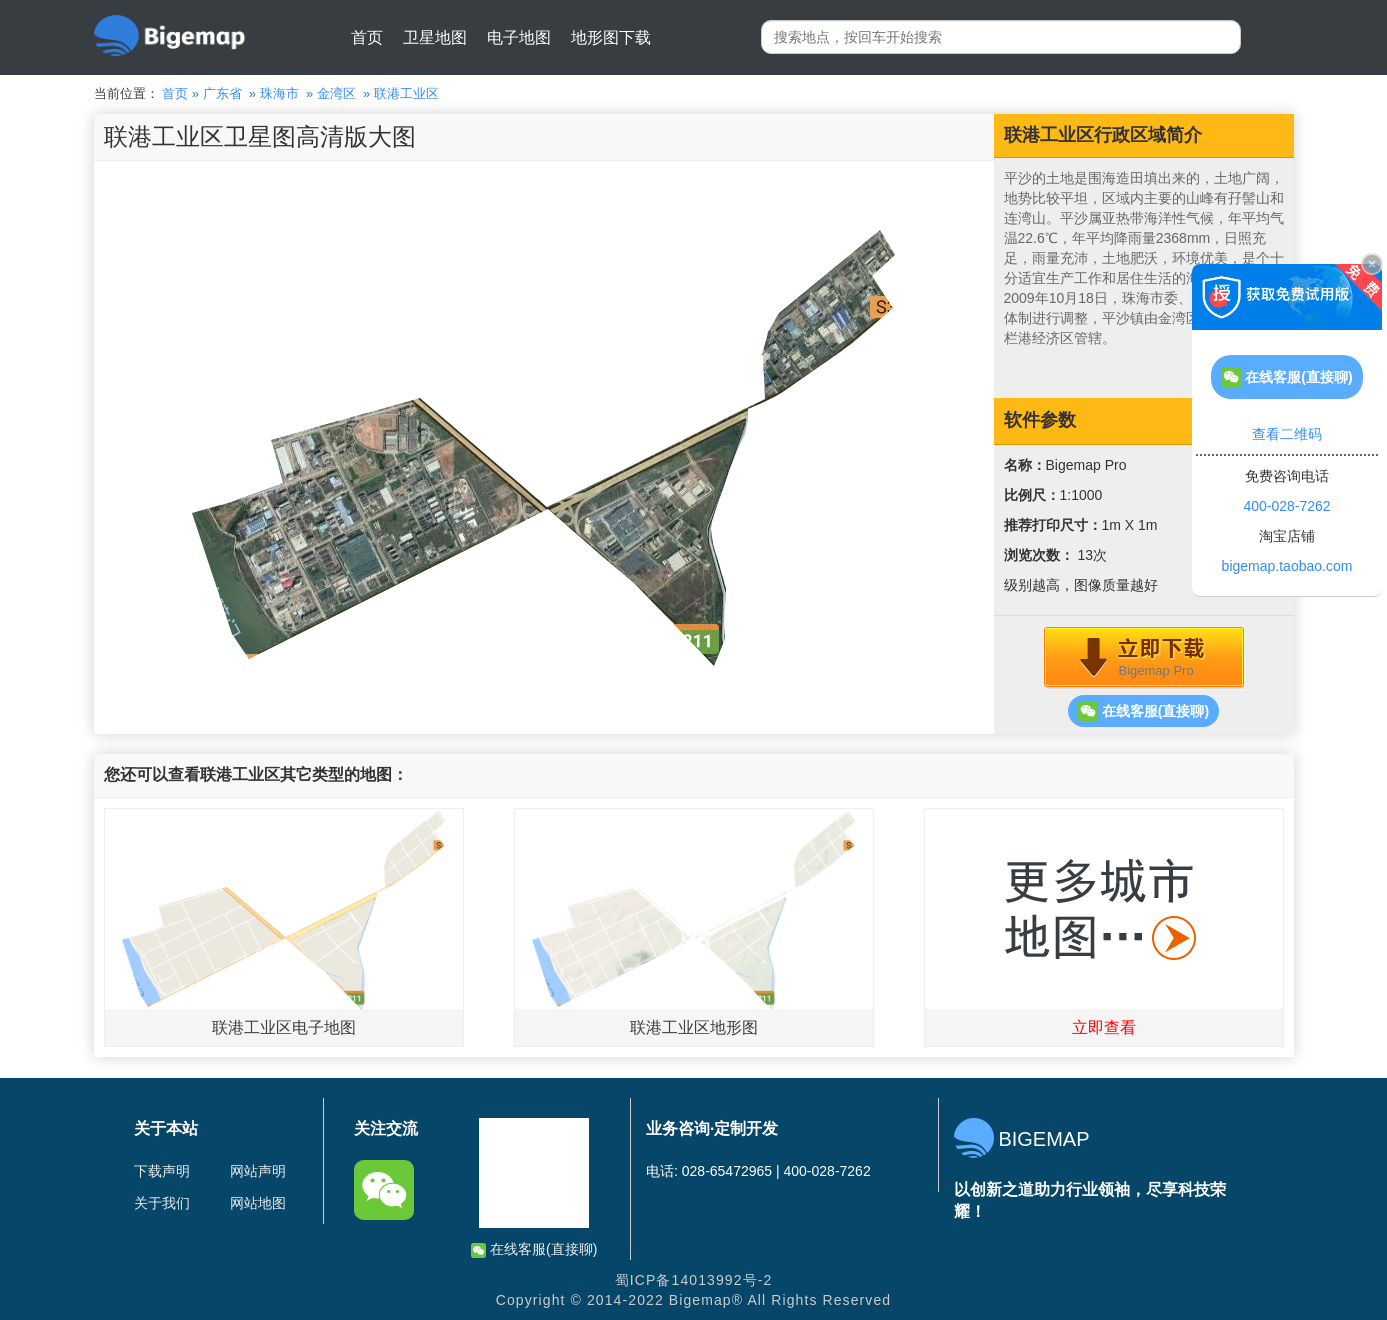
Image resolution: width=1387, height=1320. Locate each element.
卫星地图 (435, 37)
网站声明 (258, 1171)
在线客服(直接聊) (1143, 711)
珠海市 (279, 93)
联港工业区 (406, 93)
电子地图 (519, 37)
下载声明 (162, 1171)
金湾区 (336, 93)
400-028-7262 (1286, 506)
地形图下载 (611, 37)
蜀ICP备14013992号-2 (694, 1280)
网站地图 (258, 1203)
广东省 (222, 93)
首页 (367, 37)
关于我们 (162, 1203)
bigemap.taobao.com (1287, 566)
